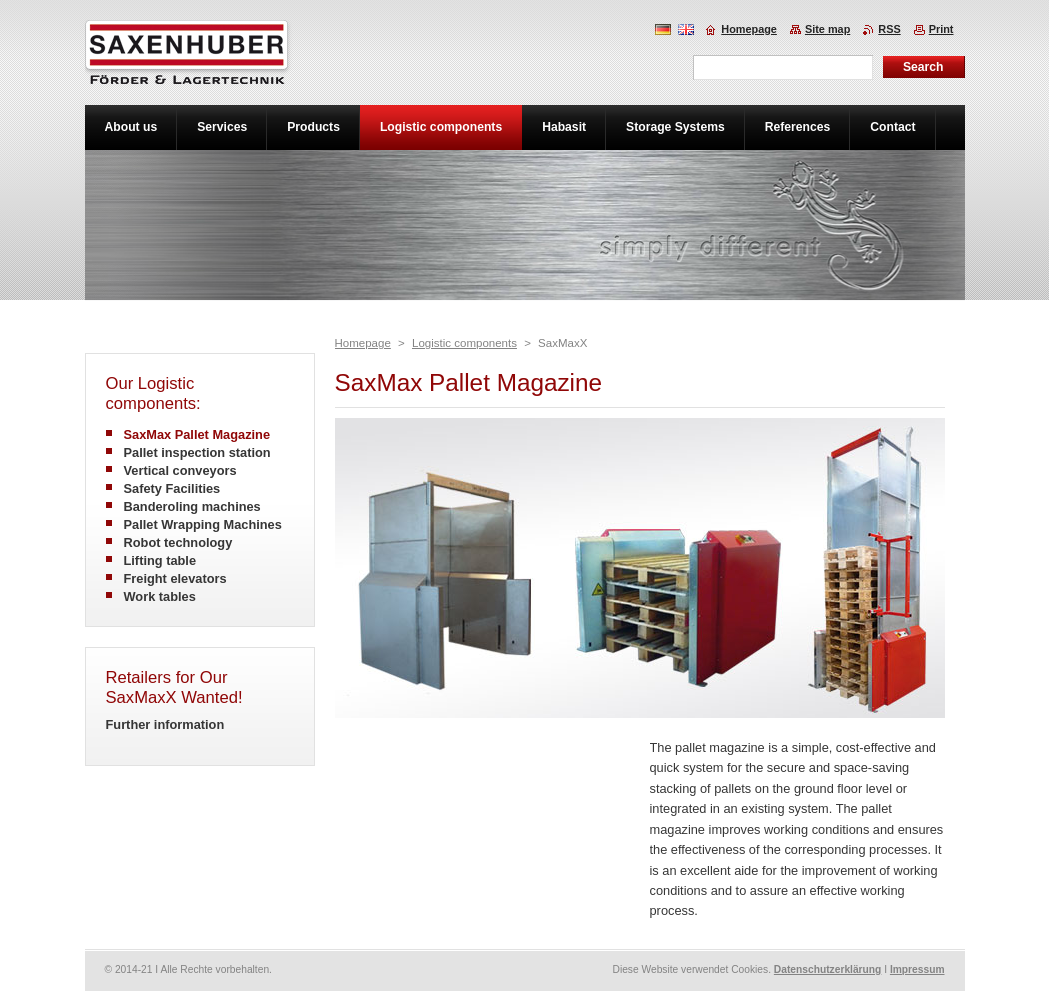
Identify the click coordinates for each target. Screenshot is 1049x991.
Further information (165, 724)
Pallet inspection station (197, 452)
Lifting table (160, 560)
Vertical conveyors (180, 470)
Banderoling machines (192, 506)
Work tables (160, 596)
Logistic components (464, 343)
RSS (889, 29)
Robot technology (178, 542)
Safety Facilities (172, 488)
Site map (827, 29)
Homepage (363, 343)
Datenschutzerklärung (828, 969)
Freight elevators (175, 578)
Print (941, 29)
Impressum (917, 969)
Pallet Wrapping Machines (203, 524)
